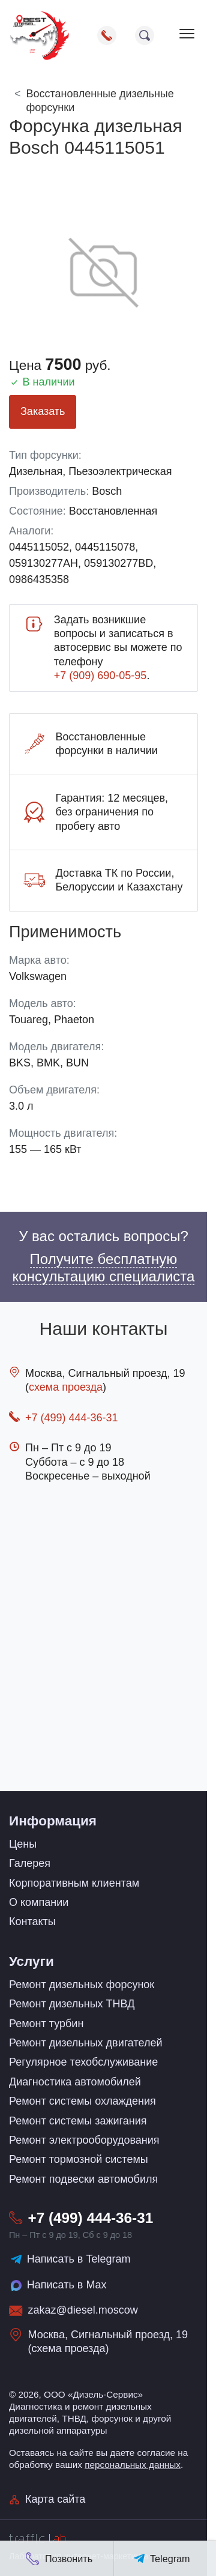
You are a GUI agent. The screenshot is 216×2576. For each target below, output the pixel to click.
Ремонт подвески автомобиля (83, 2179)
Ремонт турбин (46, 2024)
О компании (38, 1902)
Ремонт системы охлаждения (82, 2101)
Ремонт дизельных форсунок (81, 1985)
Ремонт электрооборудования (84, 2140)
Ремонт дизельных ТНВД (71, 2004)
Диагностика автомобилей (75, 2082)
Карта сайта (47, 2499)
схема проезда (66, 1387)
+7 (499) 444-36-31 (71, 1418)
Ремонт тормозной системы (78, 2159)
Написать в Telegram (70, 2259)
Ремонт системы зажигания (78, 2121)
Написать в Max (58, 2286)
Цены (23, 1844)
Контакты (32, 1921)
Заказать (42, 411)
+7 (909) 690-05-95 (100, 676)
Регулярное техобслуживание (83, 2062)
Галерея (29, 1863)
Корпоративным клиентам (74, 1883)
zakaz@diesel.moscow (83, 2310)
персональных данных (133, 2465)
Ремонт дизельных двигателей (86, 2043)
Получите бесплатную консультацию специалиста (104, 1267)
